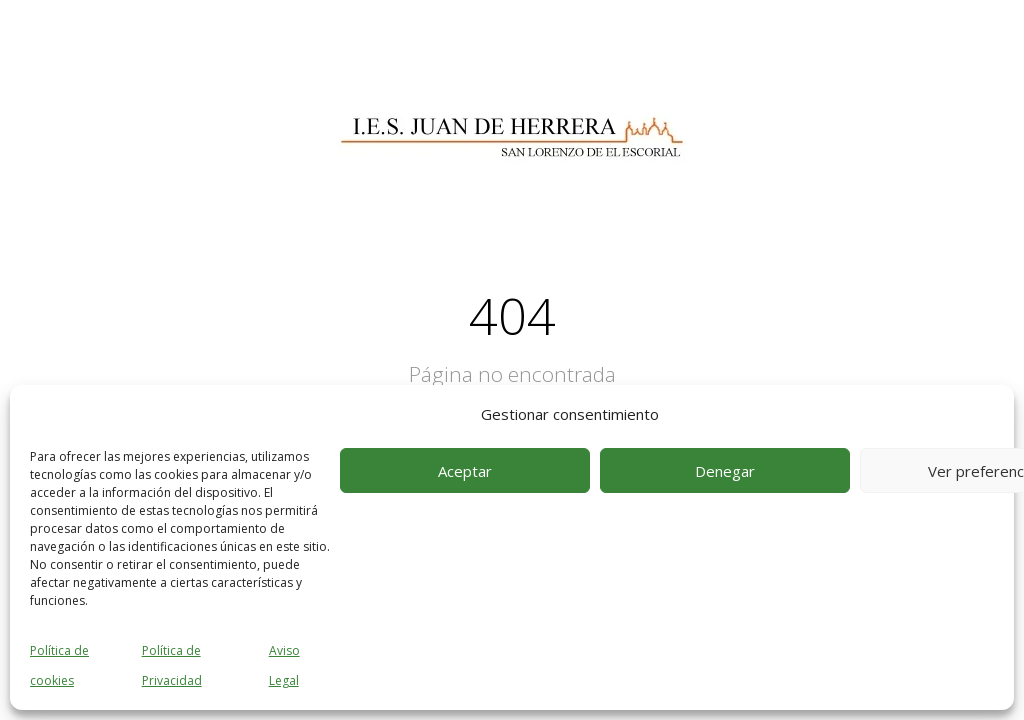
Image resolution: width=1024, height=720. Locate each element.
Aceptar (465, 471)
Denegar (725, 471)
